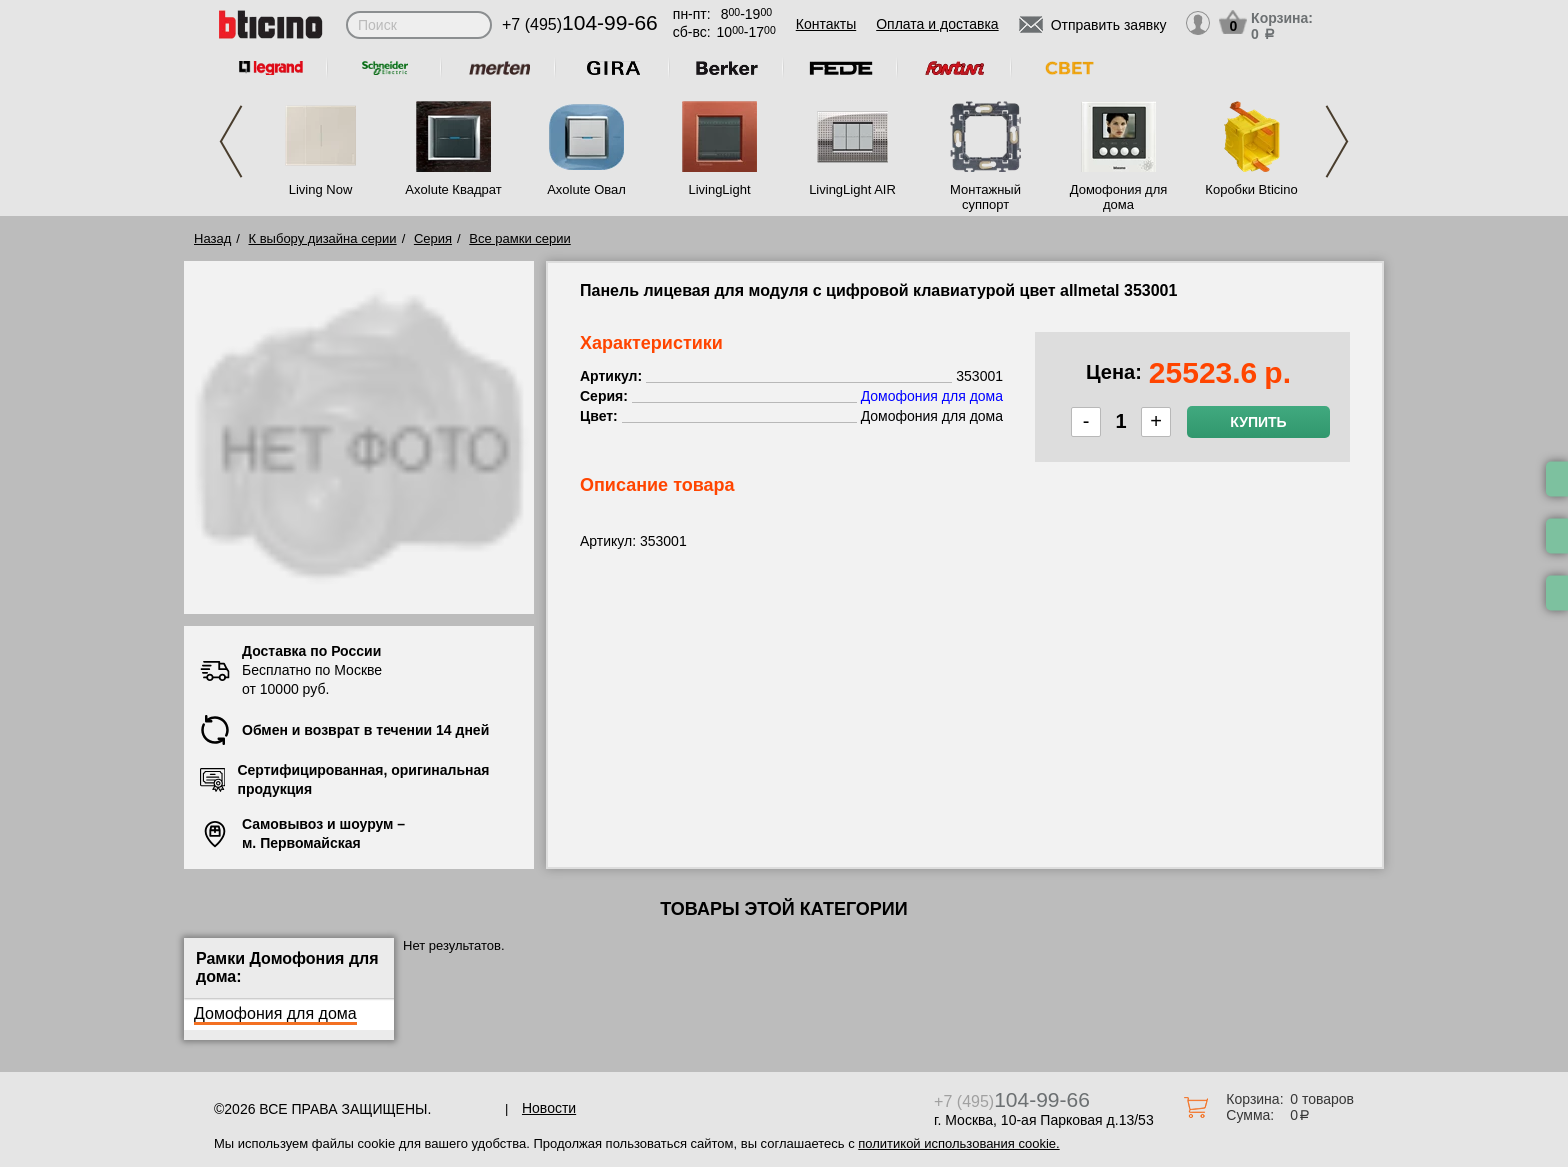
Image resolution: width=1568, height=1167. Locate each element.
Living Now (321, 189)
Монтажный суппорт (985, 197)
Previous (231, 141)
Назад (212, 238)
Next (1337, 141)
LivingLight (719, 189)
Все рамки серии (519, 238)
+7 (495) (580, 24)
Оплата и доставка (937, 24)
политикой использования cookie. (958, 1143)
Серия (433, 238)
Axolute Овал (586, 189)
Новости (549, 1108)
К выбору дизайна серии (323, 238)
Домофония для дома (1119, 197)
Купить (1258, 422)
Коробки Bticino (1251, 189)
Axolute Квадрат (453, 189)
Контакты (826, 24)
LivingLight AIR (852, 189)
